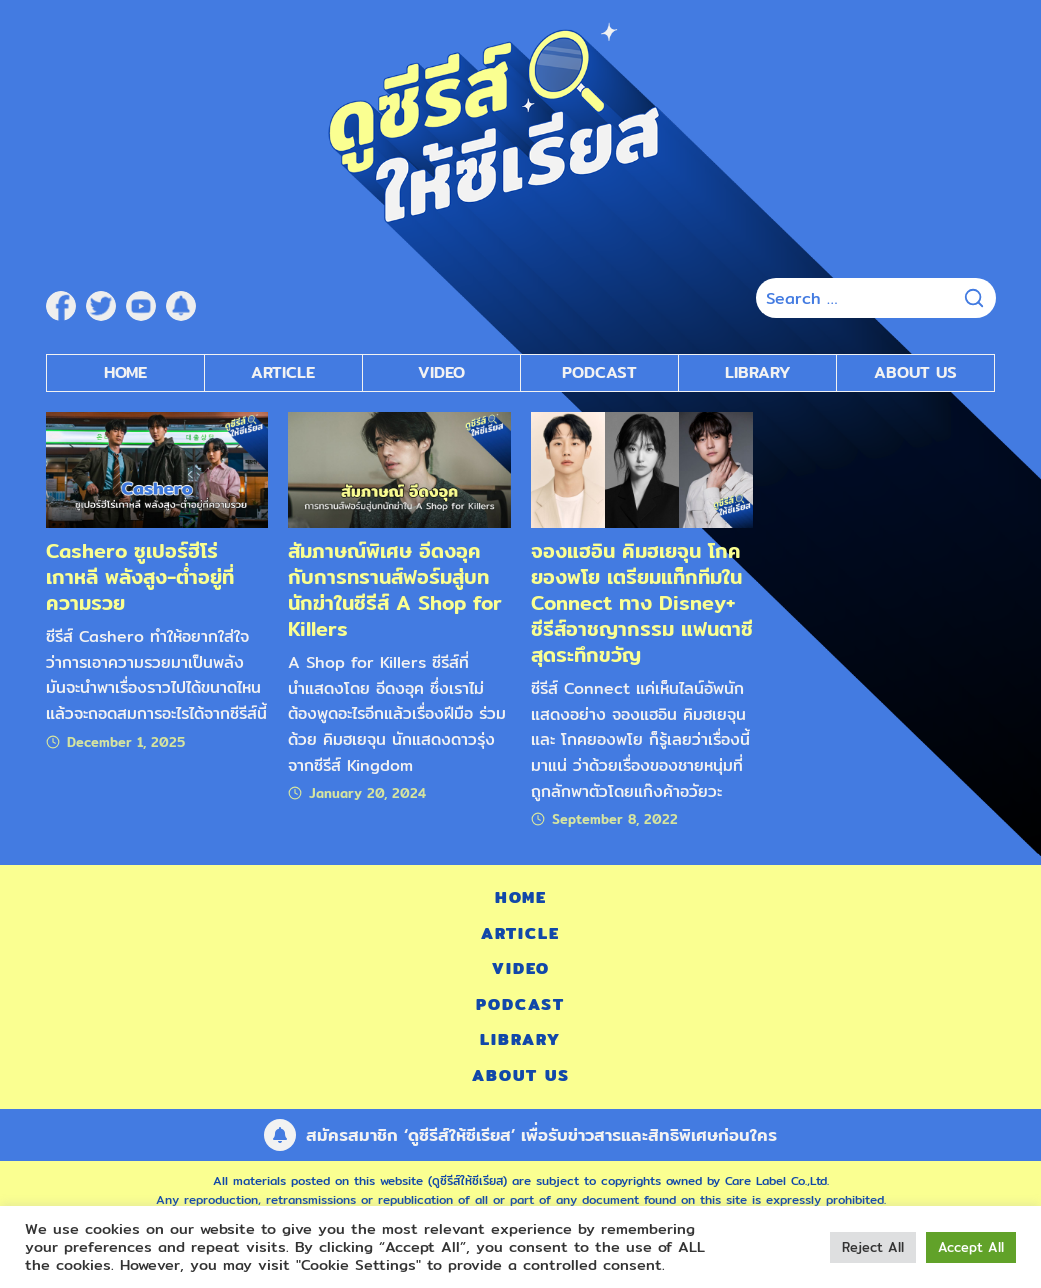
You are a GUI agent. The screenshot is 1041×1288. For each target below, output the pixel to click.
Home (125, 372)
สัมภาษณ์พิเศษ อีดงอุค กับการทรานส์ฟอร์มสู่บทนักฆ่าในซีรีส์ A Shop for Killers (395, 589)
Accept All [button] (971, 1247)
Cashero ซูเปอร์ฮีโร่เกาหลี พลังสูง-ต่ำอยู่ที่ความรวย (140, 576)
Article (283, 372)
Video (521, 968)
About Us (915, 372)
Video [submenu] (441, 372)
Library (758, 372)
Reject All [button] (873, 1247)
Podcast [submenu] (599, 372)
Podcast (520, 1004)
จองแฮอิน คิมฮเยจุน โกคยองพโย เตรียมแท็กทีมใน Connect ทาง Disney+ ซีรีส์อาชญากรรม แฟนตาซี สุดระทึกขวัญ (642, 602)
